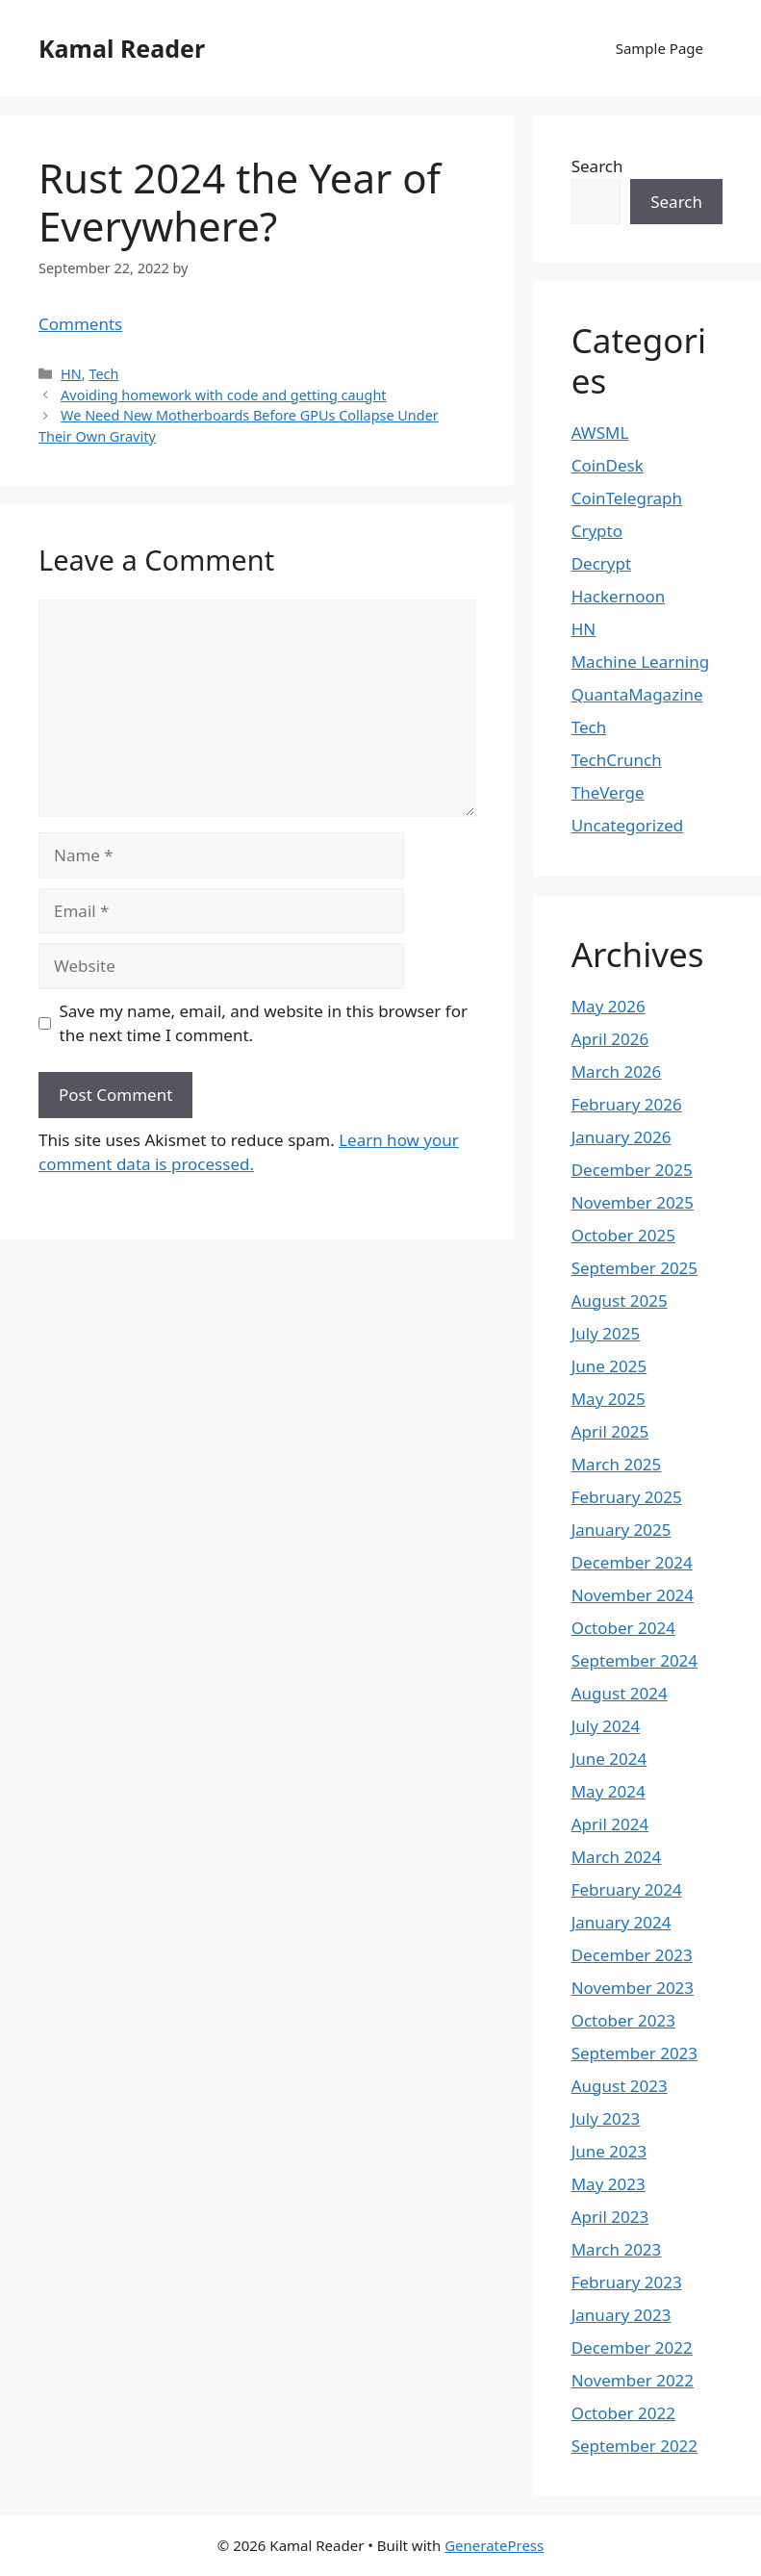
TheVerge (608, 792)
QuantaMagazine (637, 694)
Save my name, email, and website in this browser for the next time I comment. (264, 1023)
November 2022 (632, 2380)
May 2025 (608, 1399)
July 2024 (606, 1726)
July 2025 (606, 1333)
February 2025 (626, 1497)
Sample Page (659, 48)
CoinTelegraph (626, 498)
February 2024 (626, 1889)
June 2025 (609, 1366)
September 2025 (634, 1268)
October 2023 (623, 2020)
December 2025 (632, 1170)
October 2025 (623, 1235)
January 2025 (621, 1529)
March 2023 (616, 2249)
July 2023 (606, 2118)
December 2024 (632, 1562)
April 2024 (609, 1824)
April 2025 (609, 1431)
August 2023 (619, 2086)
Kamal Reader (121, 48)
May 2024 (608, 1791)
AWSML (600, 432)
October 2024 (623, 1628)
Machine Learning (640, 661)
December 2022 (632, 2347)
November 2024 (632, 1595)
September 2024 (634, 1660)
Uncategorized (627, 825)
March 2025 (616, 1464)
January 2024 (621, 1922)
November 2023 (632, 1988)
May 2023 (608, 2184)
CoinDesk (607, 465)
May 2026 (608, 1006)
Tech (103, 374)
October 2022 (623, 2413)
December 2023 (632, 1955)
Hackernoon (618, 596)
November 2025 (632, 1202)
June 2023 (609, 2151)
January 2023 (621, 2315)
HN (71, 374)
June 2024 (609, 1758)
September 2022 (634, 2446)
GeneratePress (494, 2545)
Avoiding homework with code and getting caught (223, 395)
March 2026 (616, 1071)
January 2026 (621, 1137)
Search (597, 166)
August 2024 (619, 1693)
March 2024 (616, 1857)
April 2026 (609, 1039)
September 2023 (634, 2053)
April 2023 (609, 2217)
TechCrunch (616, 760)
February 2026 (626, 1104)
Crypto (596, 531)
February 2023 (626, 2282)
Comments (80, 324)
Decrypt (601, 563)
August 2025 (619, 1300)
